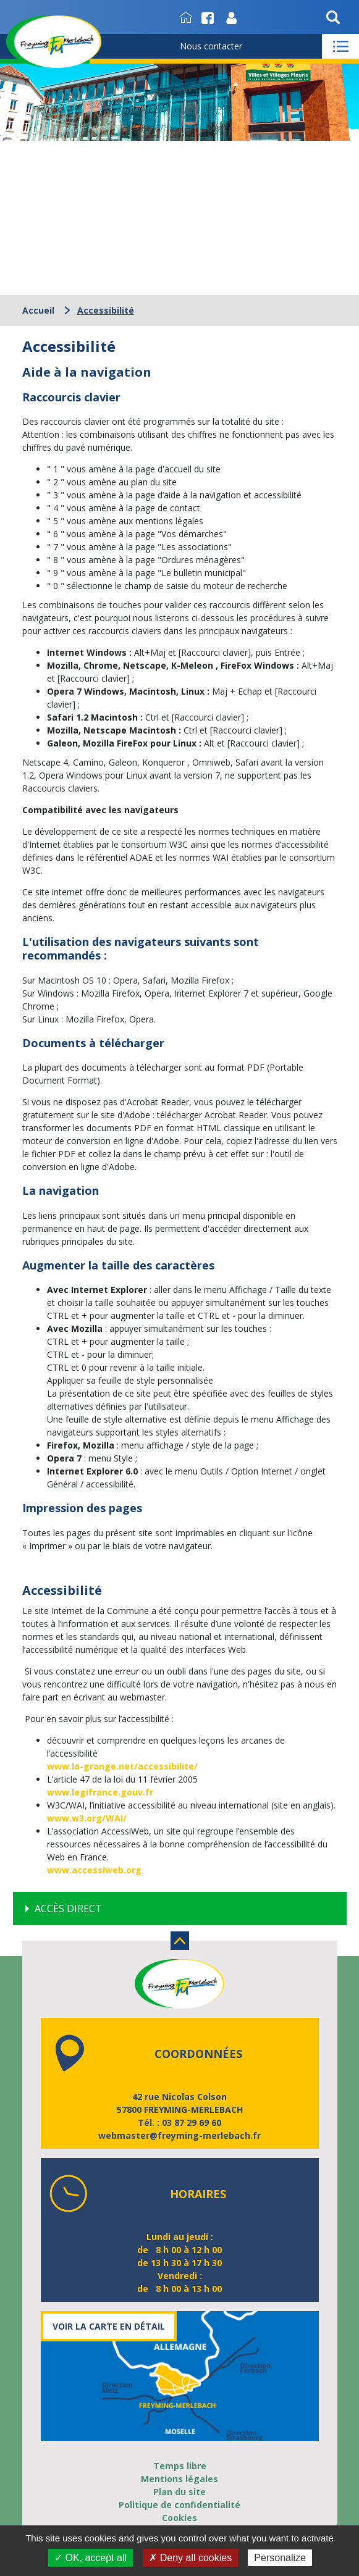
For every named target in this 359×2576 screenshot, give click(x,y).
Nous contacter (211, 46)
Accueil (38, 310)
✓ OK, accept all (90, 2558)
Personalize (280, 2558)
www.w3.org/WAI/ (87, 1818)
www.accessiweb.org (94, 1870)
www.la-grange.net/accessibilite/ (122, 1766)
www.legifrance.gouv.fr (100, 1792)
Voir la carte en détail (109, 2326)
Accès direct (68, 1908)
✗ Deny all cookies (190, 2558)
